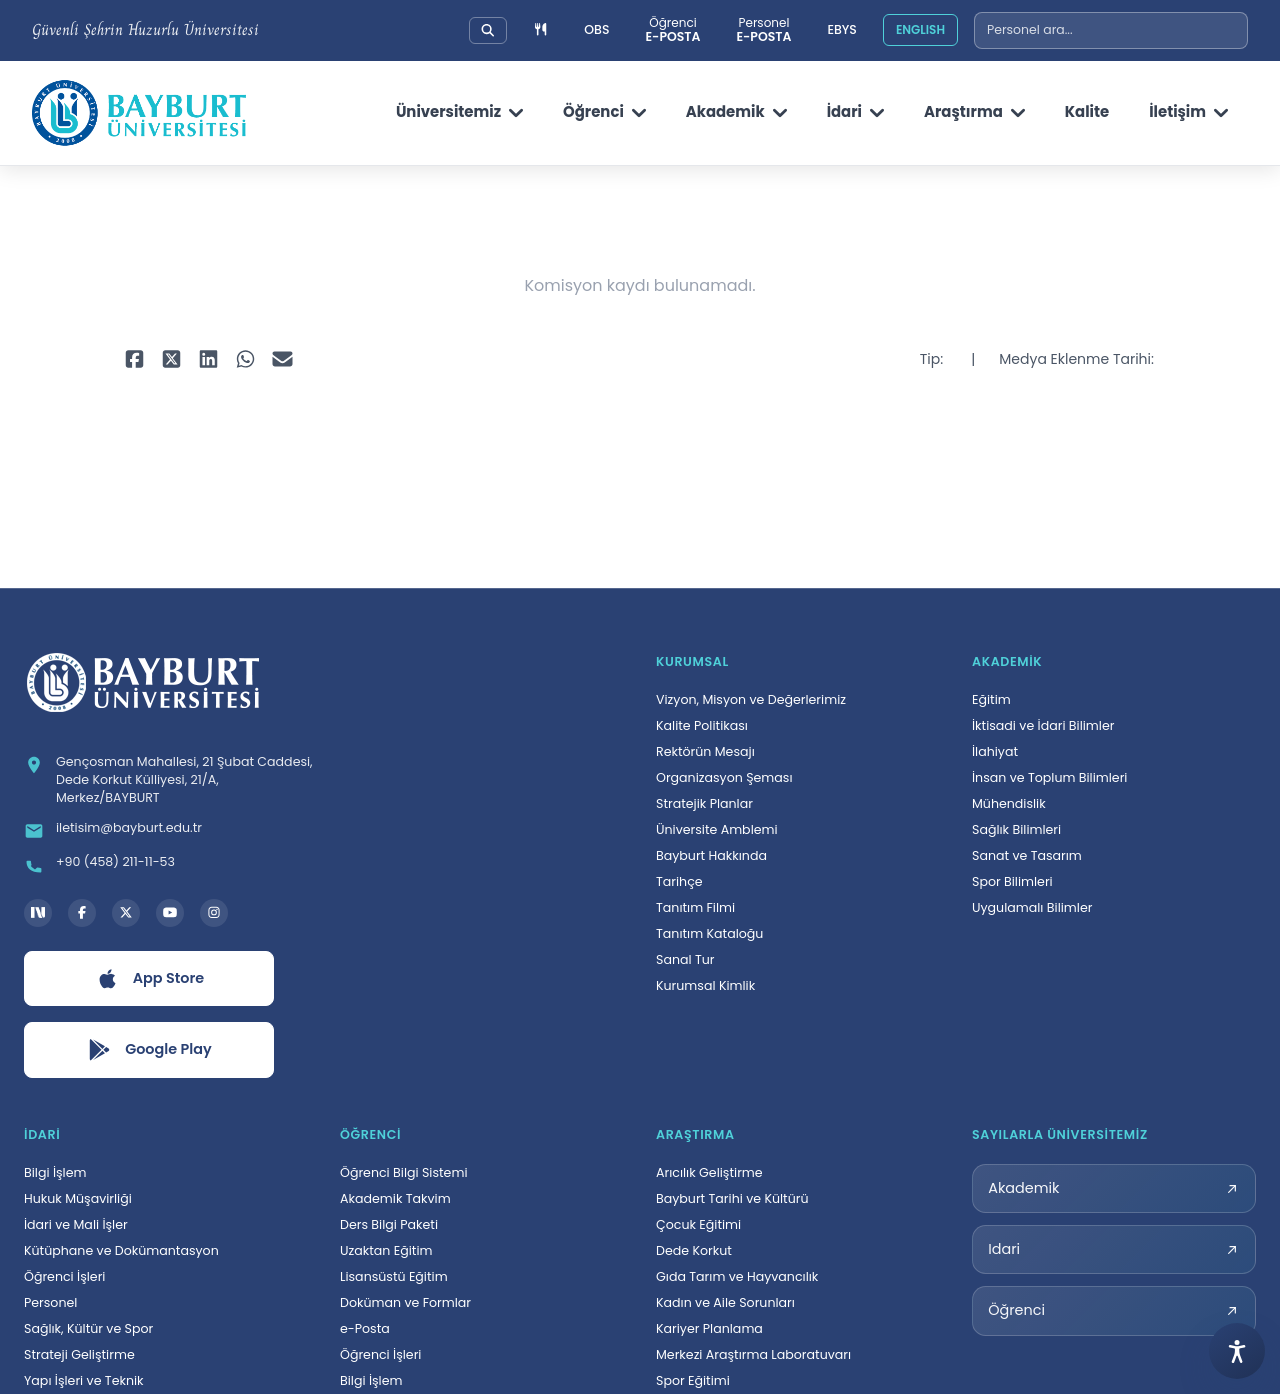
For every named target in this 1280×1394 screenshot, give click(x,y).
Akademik (736, 111)
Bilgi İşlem (55, 1172)
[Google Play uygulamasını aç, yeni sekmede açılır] (149, 1050)
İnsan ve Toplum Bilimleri (1049, 777)
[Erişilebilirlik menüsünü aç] (1237, 1351)
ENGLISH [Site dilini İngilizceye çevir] (920, 29)
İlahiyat (995, 751)
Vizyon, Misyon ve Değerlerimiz (751, 699)
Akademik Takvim (395, 1198)
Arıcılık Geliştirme (709, 1172)
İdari (855, 111)
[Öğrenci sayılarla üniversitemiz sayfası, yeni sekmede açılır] (1114, 1310)
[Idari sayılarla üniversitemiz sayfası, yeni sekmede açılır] (1114, 1249)
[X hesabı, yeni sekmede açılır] (126, 913)
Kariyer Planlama (709, 1328)
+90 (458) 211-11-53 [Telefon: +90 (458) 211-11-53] (115, 861)
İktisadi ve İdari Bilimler (1043, 725)
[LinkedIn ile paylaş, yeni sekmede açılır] (208, 360)
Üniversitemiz (459, 111)
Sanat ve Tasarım (1027, 855)
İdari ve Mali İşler (76, 1224)
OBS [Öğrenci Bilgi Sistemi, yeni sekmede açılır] (596, 29)
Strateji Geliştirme (79, 1354)
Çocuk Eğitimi (698, 1224)
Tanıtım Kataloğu (709, 933)
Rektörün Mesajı (705, 751)
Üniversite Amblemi (717, 829)
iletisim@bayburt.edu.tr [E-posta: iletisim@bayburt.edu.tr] (129, 827)
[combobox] (1111, 30)
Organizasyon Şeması (724, 777)
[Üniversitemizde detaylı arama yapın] (488, 30)
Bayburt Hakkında (711, 855)
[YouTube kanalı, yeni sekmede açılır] (170, 913)
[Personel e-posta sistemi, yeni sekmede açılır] (763, 30)
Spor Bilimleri (1012, 881)
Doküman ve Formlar (405, 1302)
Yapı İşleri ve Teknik (84, 1380)
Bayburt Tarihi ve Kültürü (732, 1198)
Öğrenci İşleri (64, 1276)
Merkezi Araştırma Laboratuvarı (753, 1354)
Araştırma (974, 111)
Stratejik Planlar (704, 803)
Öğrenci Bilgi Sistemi (404, 1172)
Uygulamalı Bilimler (1032, 907)
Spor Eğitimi (693, 1380)
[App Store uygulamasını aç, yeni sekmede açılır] (149, 979)
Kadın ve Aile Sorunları (725, 1302)
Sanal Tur (685, 959)
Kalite (1087, 111)
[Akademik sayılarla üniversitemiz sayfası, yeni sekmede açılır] (1114, 1188)
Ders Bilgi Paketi (389, 1224)
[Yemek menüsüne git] (541, 30)
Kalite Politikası (702, 725)
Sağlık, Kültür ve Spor (88, 1328)
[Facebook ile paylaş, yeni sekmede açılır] (134, 360)
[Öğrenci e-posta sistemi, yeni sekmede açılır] (672, 30)
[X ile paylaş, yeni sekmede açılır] (171, 360)
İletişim (1188, 111)
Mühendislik (1009, 803)
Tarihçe (679, 881)
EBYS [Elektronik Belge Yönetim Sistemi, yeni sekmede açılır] (841, 29)
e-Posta (365, 1328)
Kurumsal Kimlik (705, 985)
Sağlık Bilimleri (1016, 829)
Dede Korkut (694, 1250)
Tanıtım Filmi (695, 907)
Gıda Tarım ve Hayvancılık (737, 1276)
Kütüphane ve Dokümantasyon (121, 1250)
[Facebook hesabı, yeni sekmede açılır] (82, 913)
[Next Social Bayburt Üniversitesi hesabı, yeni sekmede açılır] (38, 913)
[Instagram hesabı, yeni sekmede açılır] (214, 913)
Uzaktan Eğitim (386, 1250)
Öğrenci (604, 111)
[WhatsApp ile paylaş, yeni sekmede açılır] (245, 360)
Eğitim (991, 699)
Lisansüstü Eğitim (394, 1276)
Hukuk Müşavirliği (78, 1198)
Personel (50, 1302)
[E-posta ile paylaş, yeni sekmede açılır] (282, 360)
